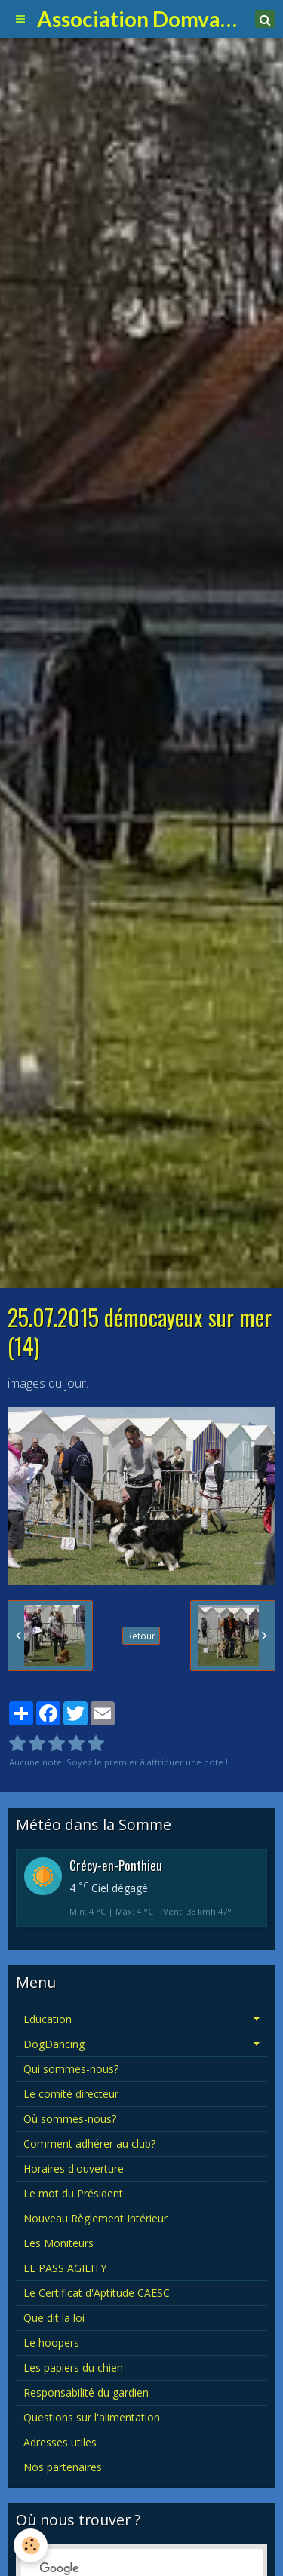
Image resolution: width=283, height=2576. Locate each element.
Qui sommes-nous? (70, 2069)
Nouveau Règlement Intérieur (95, 2218)
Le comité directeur (70, 2094)
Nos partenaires (62, 2467)
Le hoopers (51, 2342)
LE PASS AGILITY (64, 2268)
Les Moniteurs (58, 2243)
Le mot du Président (73, 2193)
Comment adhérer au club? (89, 2143)
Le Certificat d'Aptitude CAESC (96, 2293)
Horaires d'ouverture (73, 2168)
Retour (141, 1636)
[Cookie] (31, 2545)
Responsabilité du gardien (86, 2392)
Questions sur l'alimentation (91, 2417)
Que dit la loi (54, 2318)
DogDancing (54, 2044)
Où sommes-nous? (69, 2118)
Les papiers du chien (73, 2367)
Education (47, 2019)
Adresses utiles (60, 2442)
